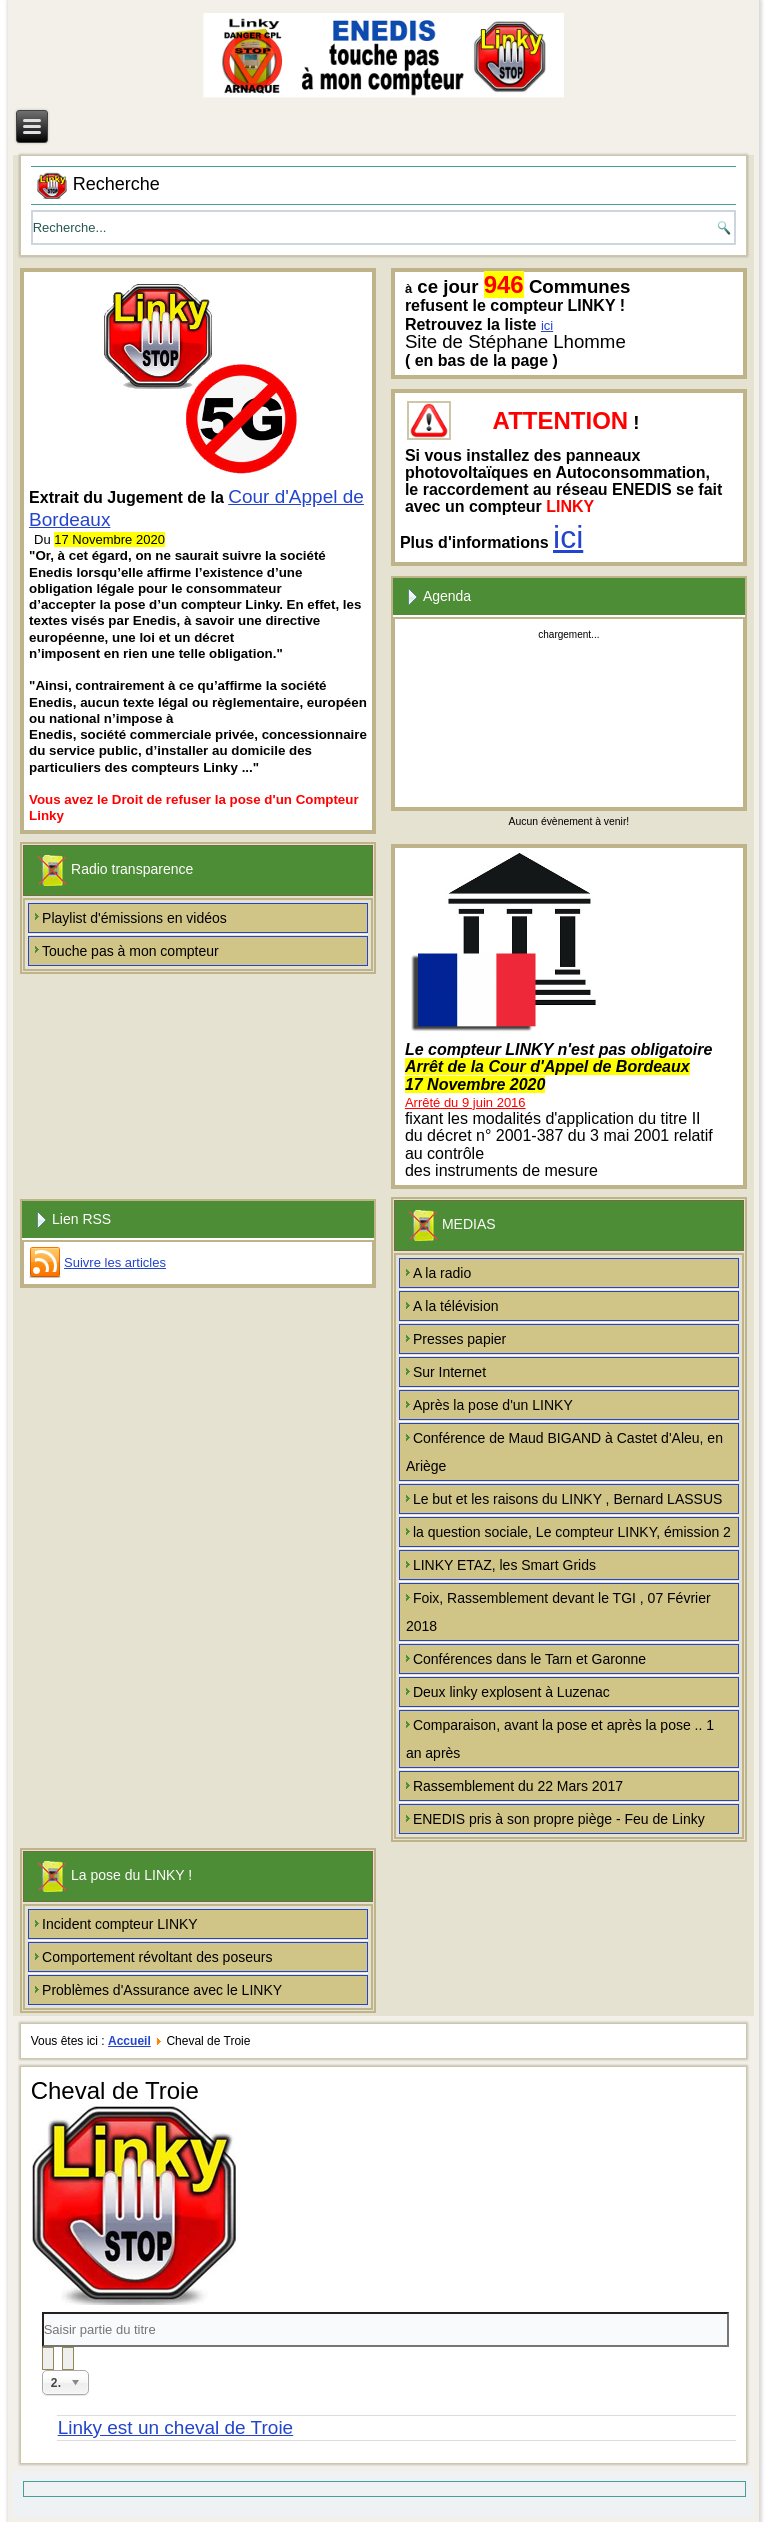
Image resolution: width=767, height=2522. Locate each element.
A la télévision (456, 1306)
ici (547, 325)
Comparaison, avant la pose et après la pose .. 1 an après (560, 1739)
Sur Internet (449, 1372)
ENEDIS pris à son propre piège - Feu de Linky (559, 1819)
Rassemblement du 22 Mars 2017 (518, 1786)
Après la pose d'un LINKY (493, 1405)
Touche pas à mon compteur (130, 951)
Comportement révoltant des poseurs (157, 1957)
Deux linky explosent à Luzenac (511, 1692)
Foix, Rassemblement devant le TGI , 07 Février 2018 (558, 1612)
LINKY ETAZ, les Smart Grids (504, 1565)
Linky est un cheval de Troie (176, 2427)
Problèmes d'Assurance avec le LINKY (162, 1990)
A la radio (442, 1273)
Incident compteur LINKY (120, 1924)
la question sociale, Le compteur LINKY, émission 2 (572, 1532)
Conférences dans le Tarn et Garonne (529, 1659)
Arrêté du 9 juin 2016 (465, 1102)
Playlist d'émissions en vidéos (134, 918)
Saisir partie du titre (42, 2312)
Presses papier (459, 1339)
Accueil (129, 2041)
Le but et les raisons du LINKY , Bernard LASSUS (567, 1499)
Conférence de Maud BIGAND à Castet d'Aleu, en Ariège (564, 1452)
